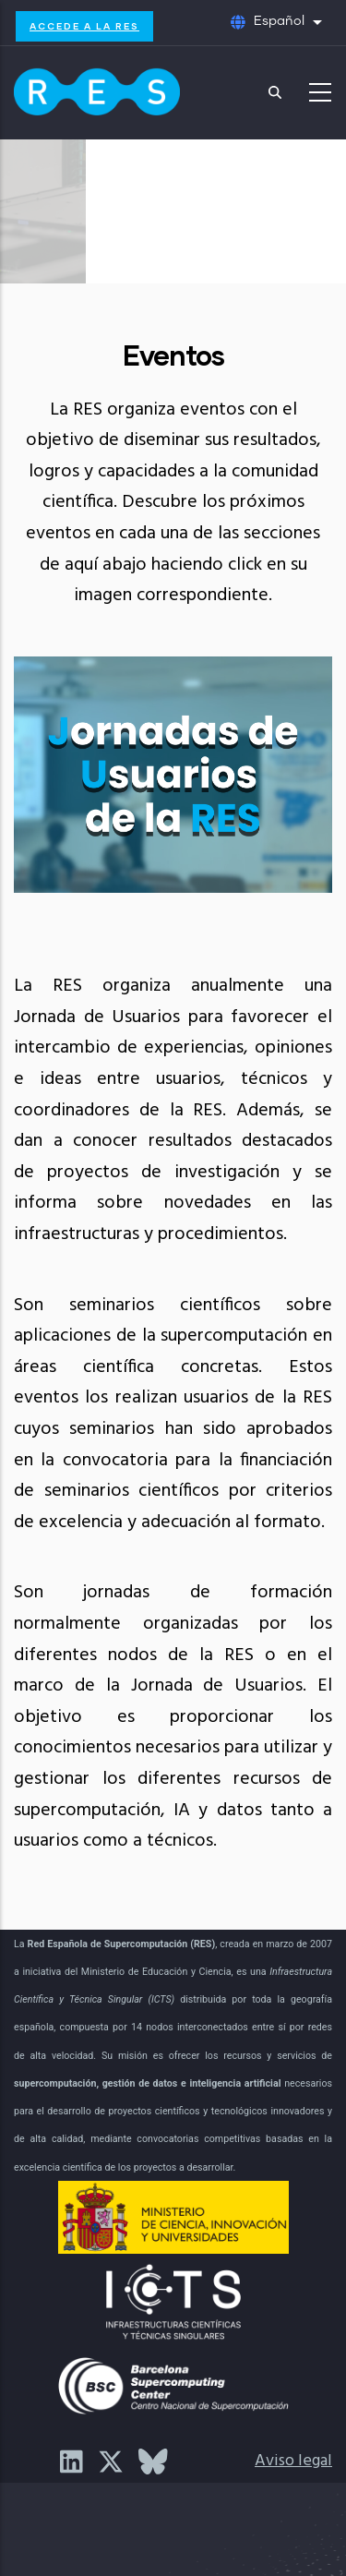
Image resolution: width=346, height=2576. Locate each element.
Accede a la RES (84, 25)
